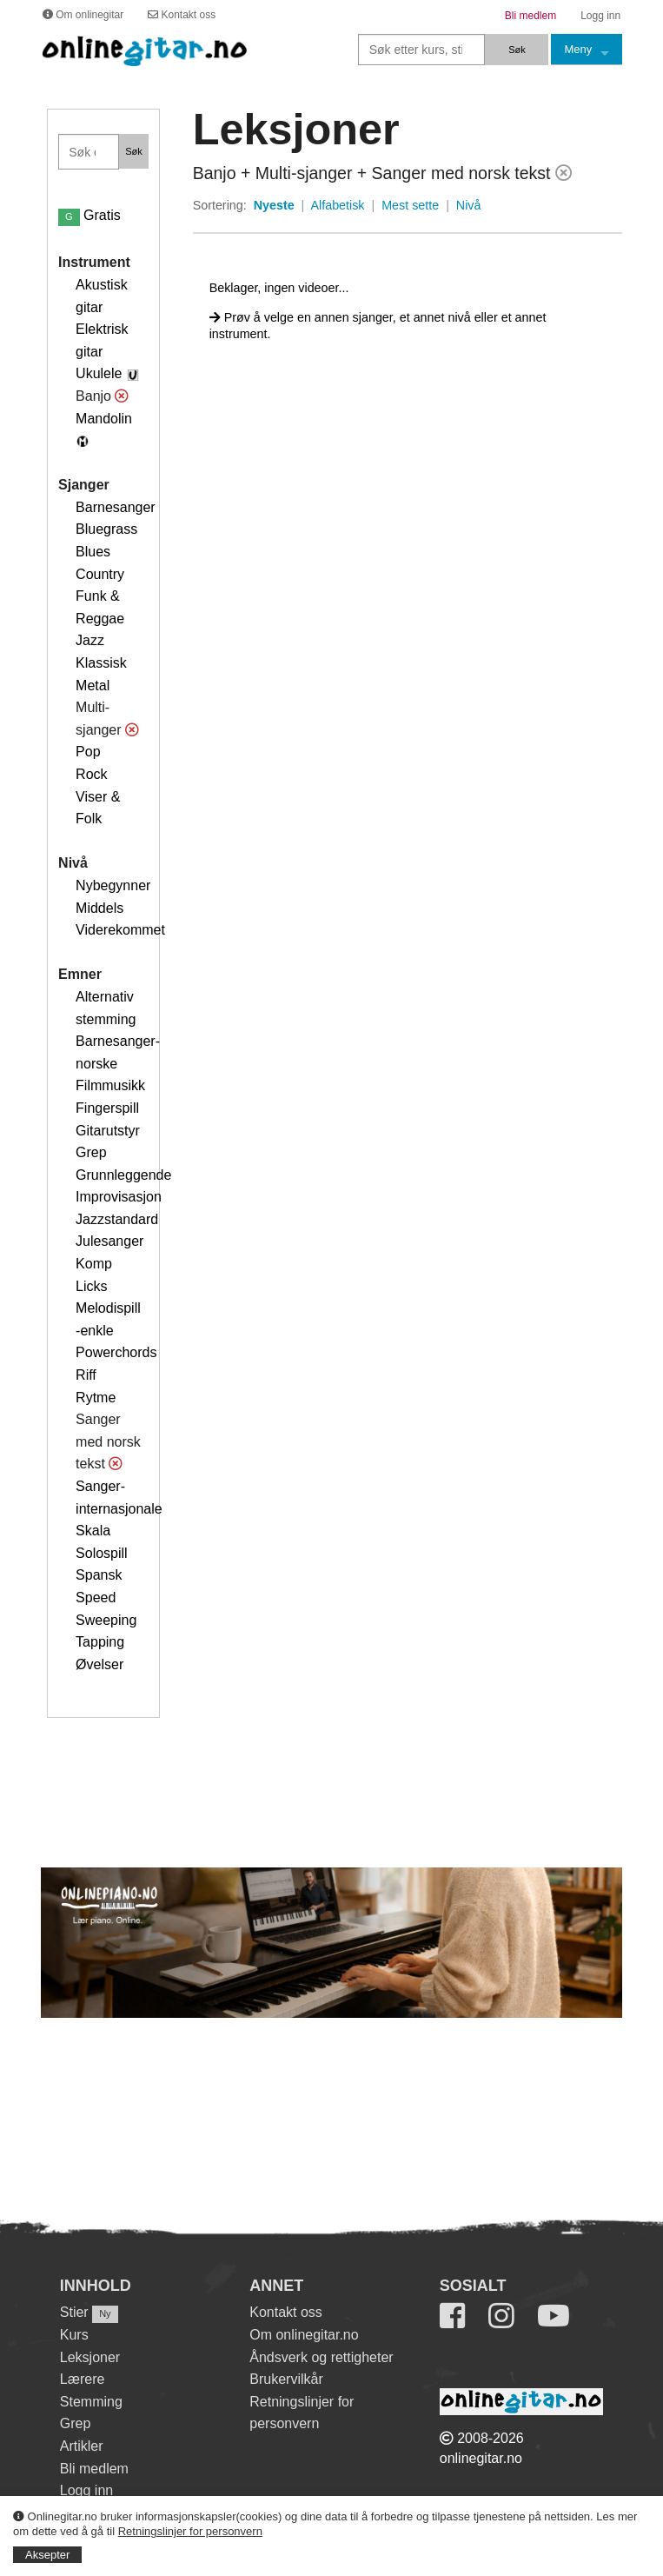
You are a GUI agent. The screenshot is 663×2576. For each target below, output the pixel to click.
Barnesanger (116, 507)
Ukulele (99, 373)
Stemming (91, 2401)
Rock (91, 774)
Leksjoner (90, 2357)
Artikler (81, 2446)
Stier (74, 2312)
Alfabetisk (337, 205)
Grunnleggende (123, 1175)
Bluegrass (106, 529)
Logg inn (86, 2490)
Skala (93, 1530)
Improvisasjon (119, 1196)
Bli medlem (94, 2468)
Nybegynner (113, 885)
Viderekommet (120, 929)
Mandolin (104, 418)
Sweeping (106, 1620)
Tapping (100, 1641)
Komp (94, 1263)
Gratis (89, 215)
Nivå (468, 205)
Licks (91, 1286)
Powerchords (116, 1352)
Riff (86, 1375)
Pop (88, 751)
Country (100, 574)
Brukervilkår (285, 2379)
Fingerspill (107, 1108)
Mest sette (410, 205)
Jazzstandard (117, 1219)
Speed (96, 1597)
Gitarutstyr (108, 1130)
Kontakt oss (285, 2312)
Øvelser (99, 1664)
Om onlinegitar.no (303, 2334)
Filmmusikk (110, 1085)
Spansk (99, 1575)
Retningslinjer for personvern (190, 2531)
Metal (92, 685)
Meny (578, 49)
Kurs (74, 2334)
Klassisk (101, 663)
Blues (93, 551)
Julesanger (109, 1241)
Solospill (102, 1553)
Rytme (96, 1397)
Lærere (82, 2379)
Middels (99, 908)
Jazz (90, 640)
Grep (91, 1152)
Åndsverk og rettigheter (321, 2357)
